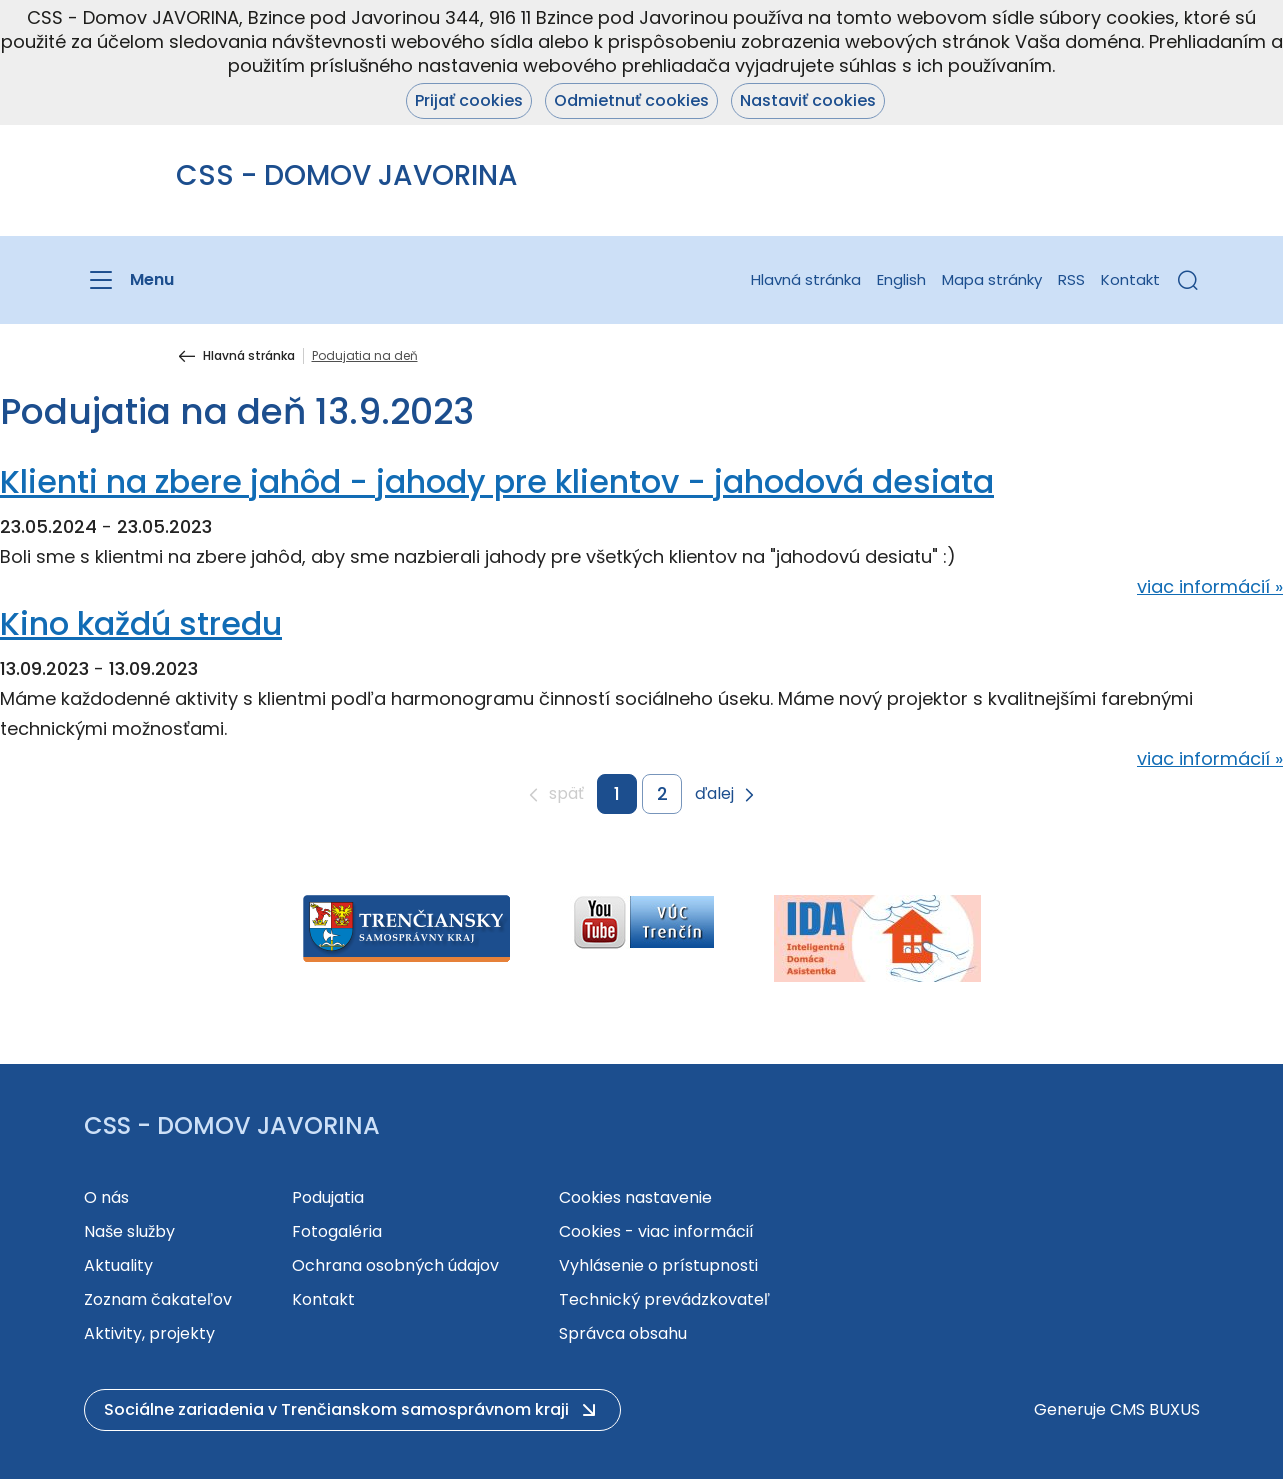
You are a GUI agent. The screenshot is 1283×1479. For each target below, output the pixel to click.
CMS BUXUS (1155, 1409)
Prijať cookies (469, 100)
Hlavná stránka (806, 279)
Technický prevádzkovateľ (664, 1299)
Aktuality (118, 1265)
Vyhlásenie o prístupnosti (658, 1265)
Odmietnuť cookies (631, 100)
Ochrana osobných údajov (395, 1265)
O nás (106, 1197)
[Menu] (129, 280)
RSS (1071, 279)
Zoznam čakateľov (158, 1299)
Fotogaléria (337, 1231)
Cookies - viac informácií (656, 1231)
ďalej (714, 794)
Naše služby (129, 1231)
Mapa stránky (992, 279)
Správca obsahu (623, 1333)
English (901, 279)
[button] (1188, 280)
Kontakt (1130, 279)
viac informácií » (1210, 586)
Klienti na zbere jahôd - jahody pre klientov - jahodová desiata (497, 481)
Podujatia (328, 1197)
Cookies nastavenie (635, 1197)
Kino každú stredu (141, 623)
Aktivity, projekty (149, 1333)
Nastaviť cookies (808, 100)
